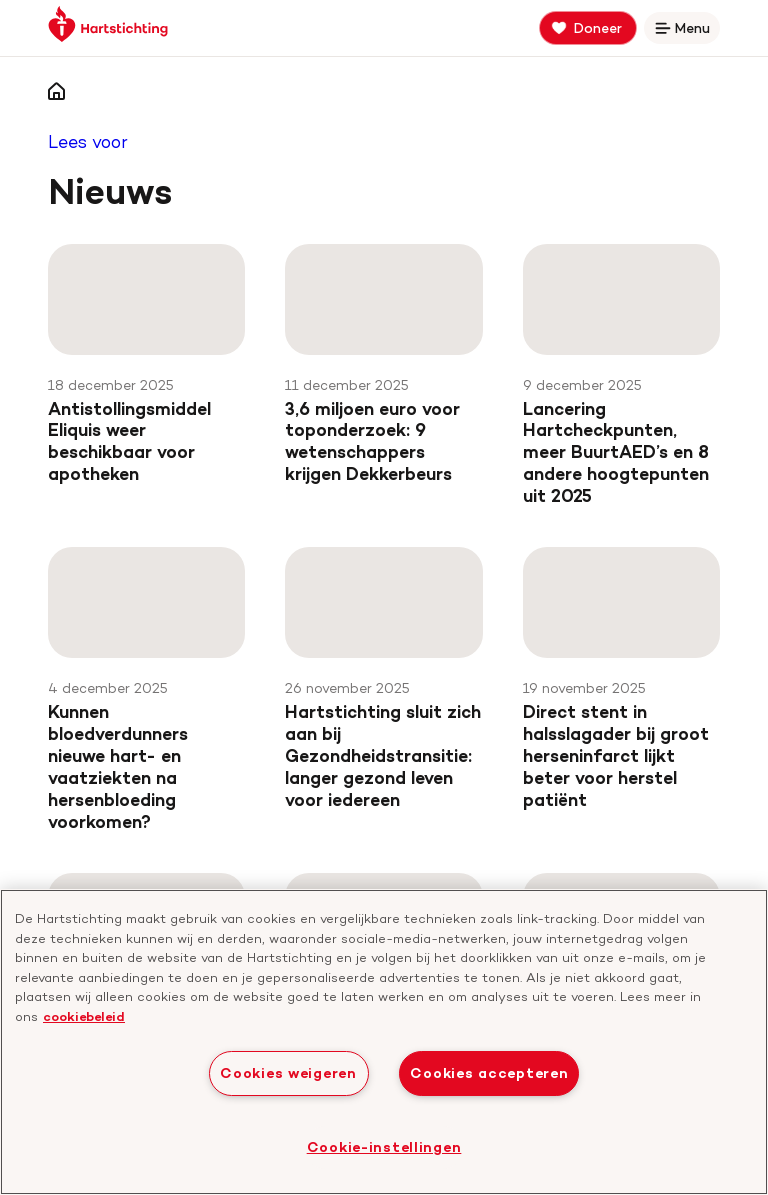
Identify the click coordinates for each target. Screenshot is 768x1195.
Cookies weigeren (288, 1073)
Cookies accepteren (489, 1073)
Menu (686, 31)
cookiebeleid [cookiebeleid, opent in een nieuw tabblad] (84, 1016)
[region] (384, 1042)
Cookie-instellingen (384, 1147)
